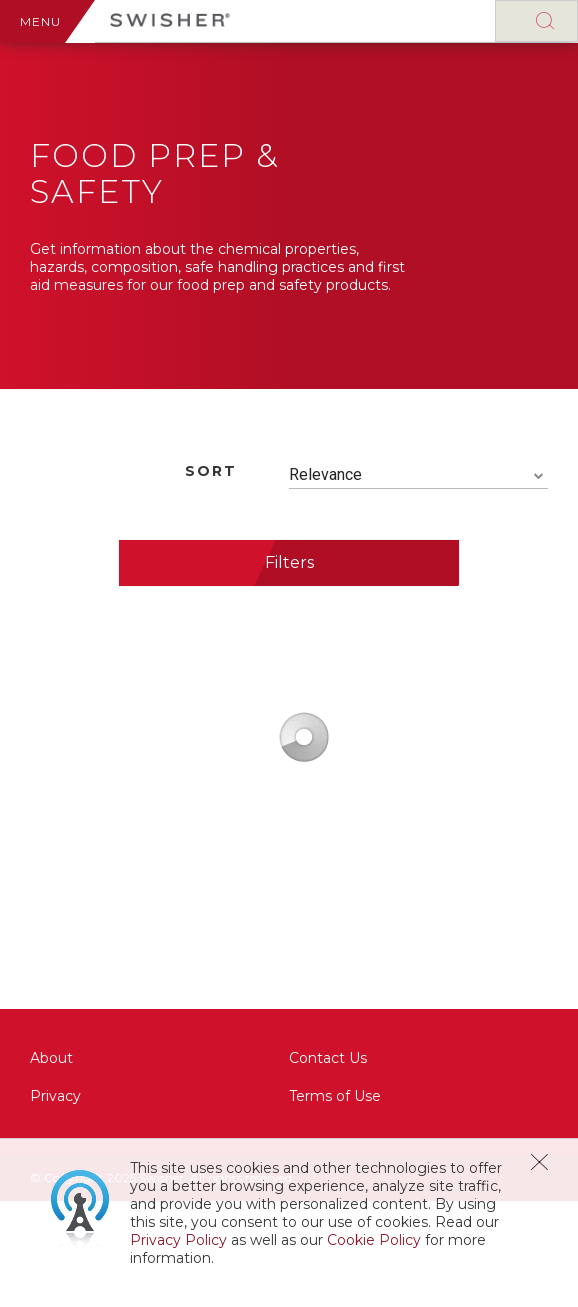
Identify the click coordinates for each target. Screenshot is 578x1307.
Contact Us (328, 1058)
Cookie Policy (374, 1240)
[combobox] (418, 475)
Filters (289, 562)
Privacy (55, 1096)
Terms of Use (335, 1096)
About (51, 1058)
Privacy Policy (178, 1240)
